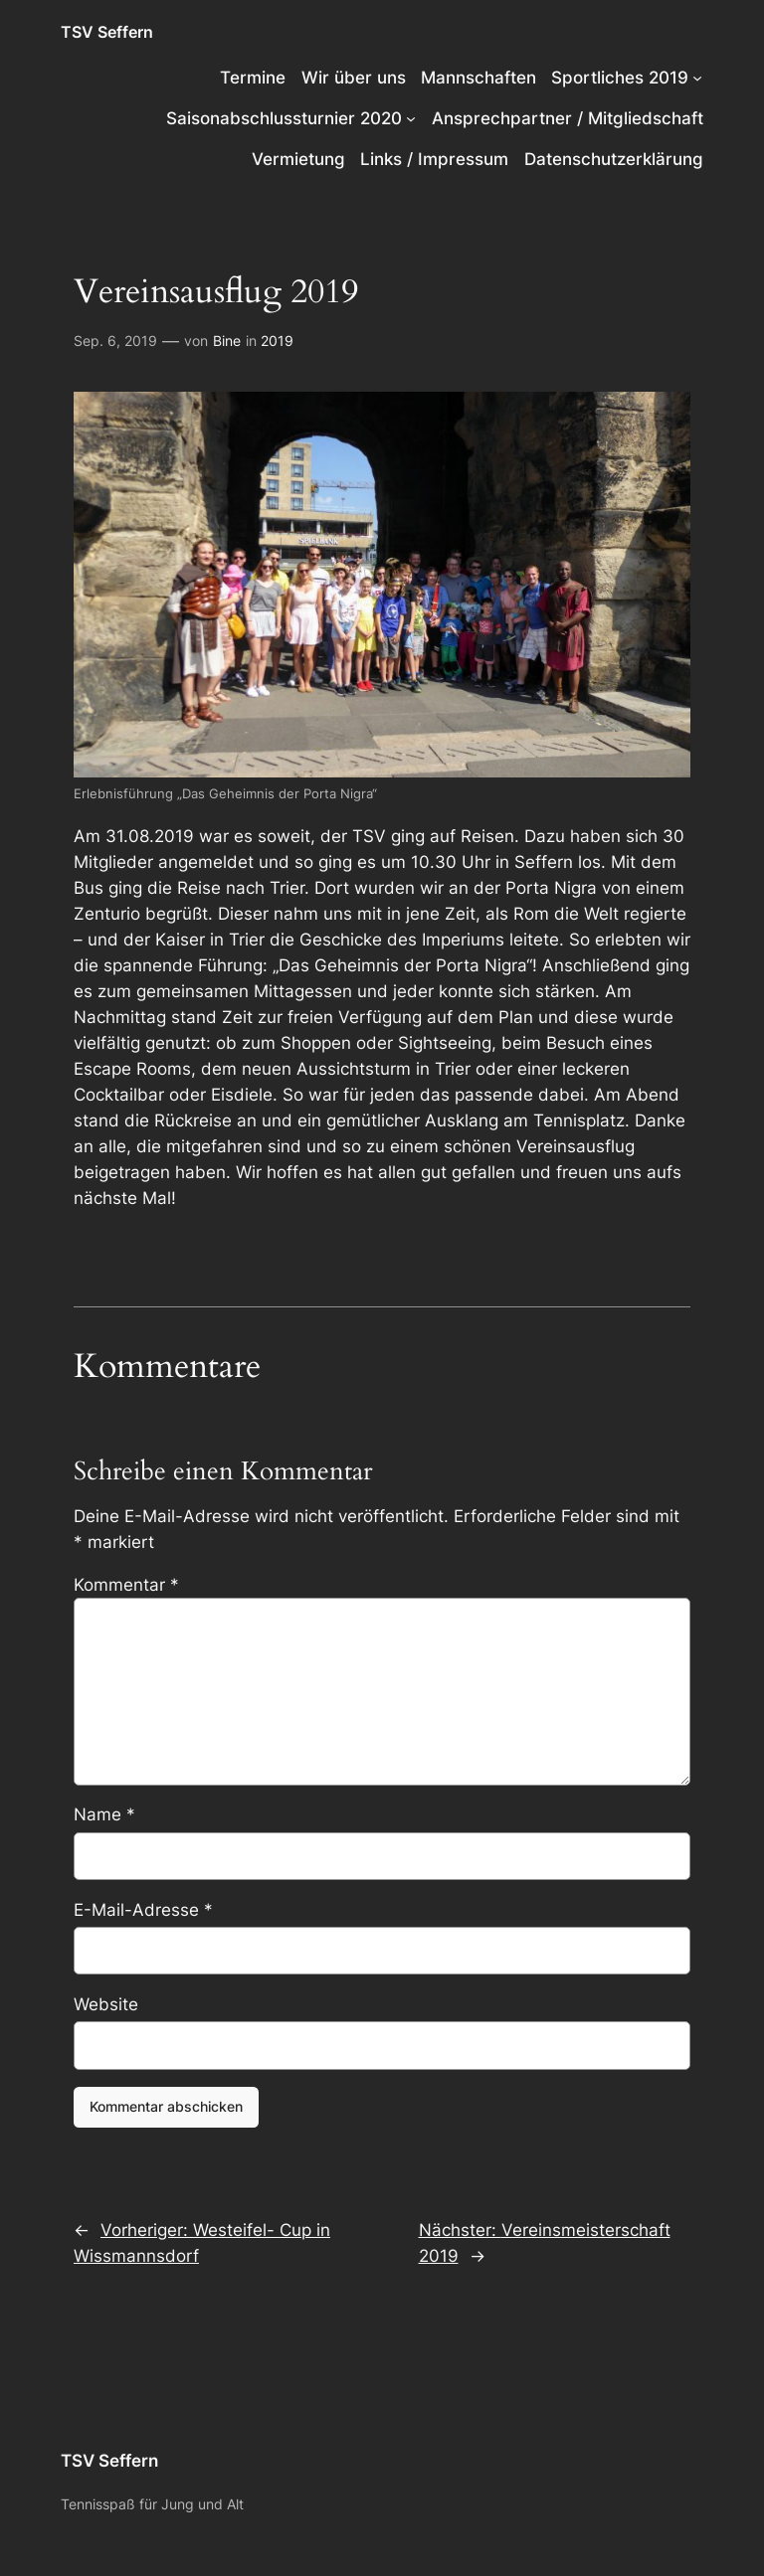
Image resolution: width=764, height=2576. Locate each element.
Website (106, 2004)
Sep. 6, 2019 (115, 340)
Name (104, 1814)
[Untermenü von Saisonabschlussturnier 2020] (411, 118)
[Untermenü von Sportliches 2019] (697, 78)
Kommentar (126, 1585)
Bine (227, 340)
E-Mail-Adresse (143, 1910)
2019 (277, 340)
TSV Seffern (107, 32)
